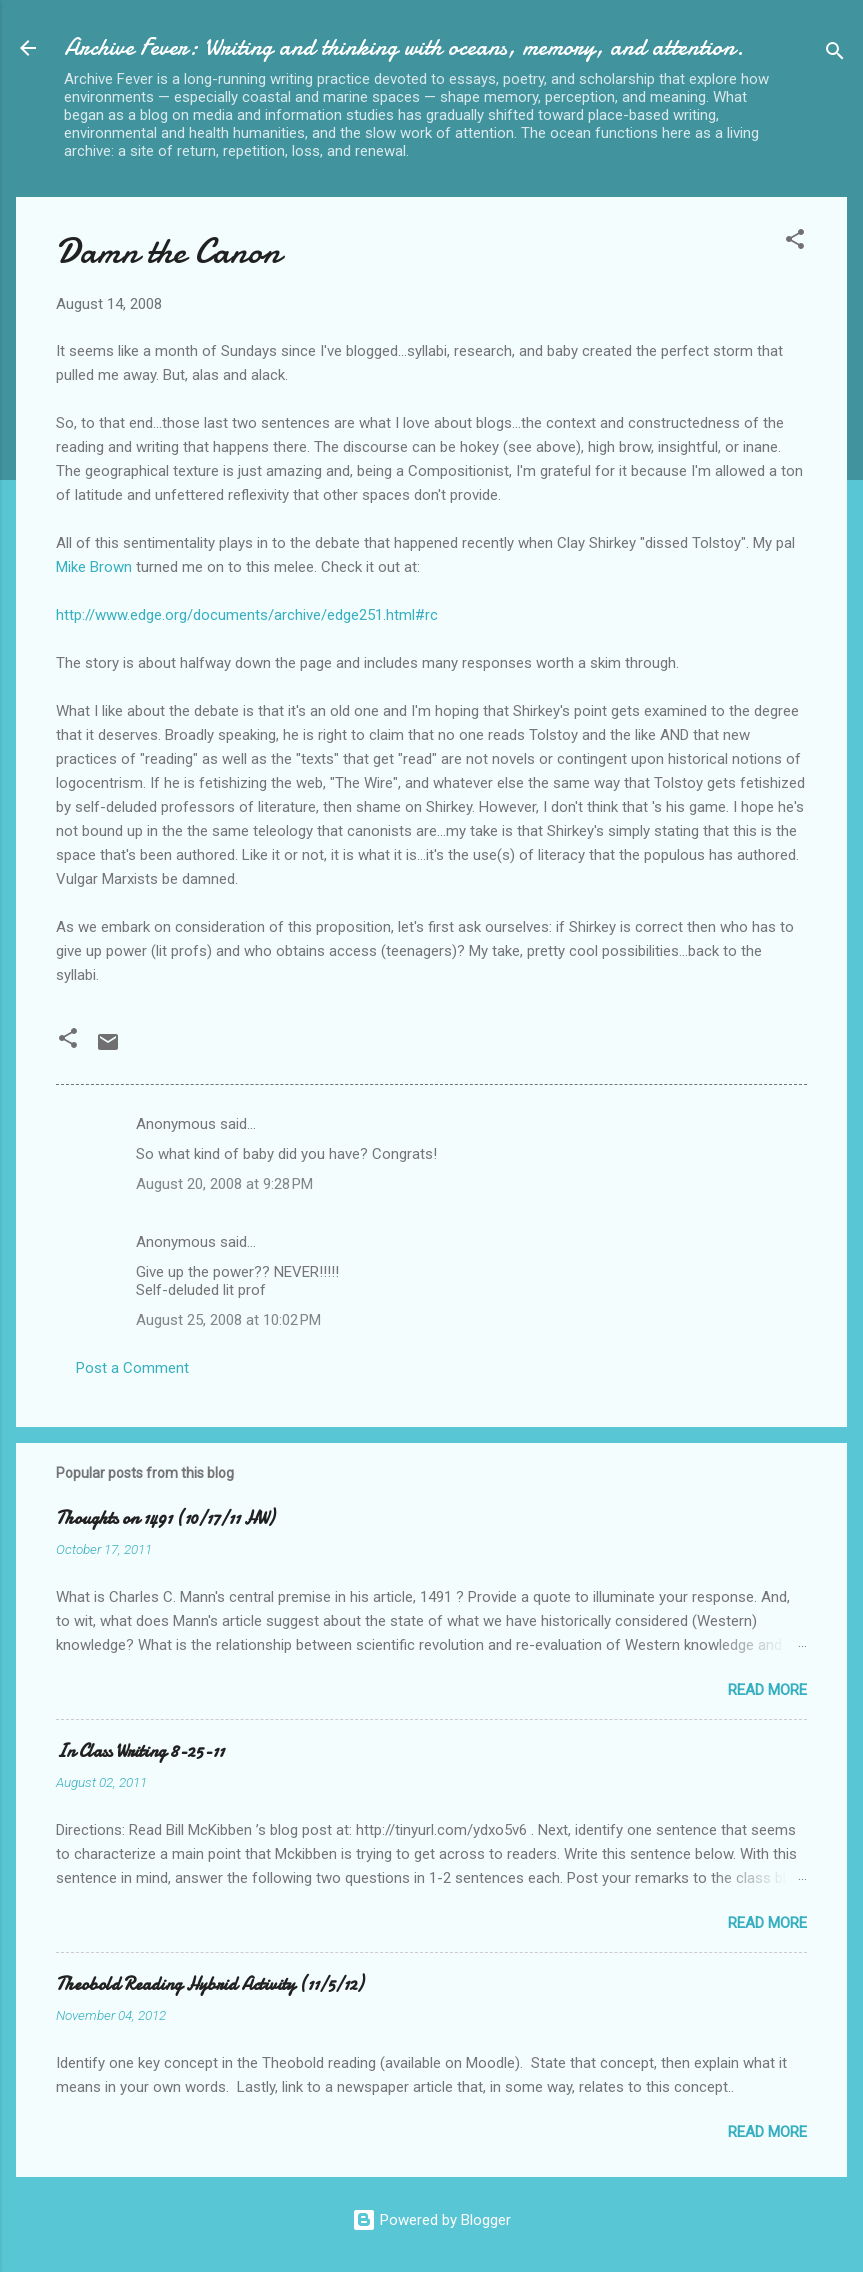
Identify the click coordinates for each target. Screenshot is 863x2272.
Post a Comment (132, 1368)
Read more (767, 1690)
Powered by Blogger (431, 2220)
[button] (795, 242)
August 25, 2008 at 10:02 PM (228, 1320)
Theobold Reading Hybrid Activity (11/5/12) (209, 1984)
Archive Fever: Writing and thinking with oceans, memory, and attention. (404, 47)
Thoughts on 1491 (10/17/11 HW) (165, 1518)
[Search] (835, 54)
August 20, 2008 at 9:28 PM (224, 1184)
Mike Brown (96, 567)
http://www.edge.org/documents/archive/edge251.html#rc (247, 615)
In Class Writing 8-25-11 (140, 1751)
